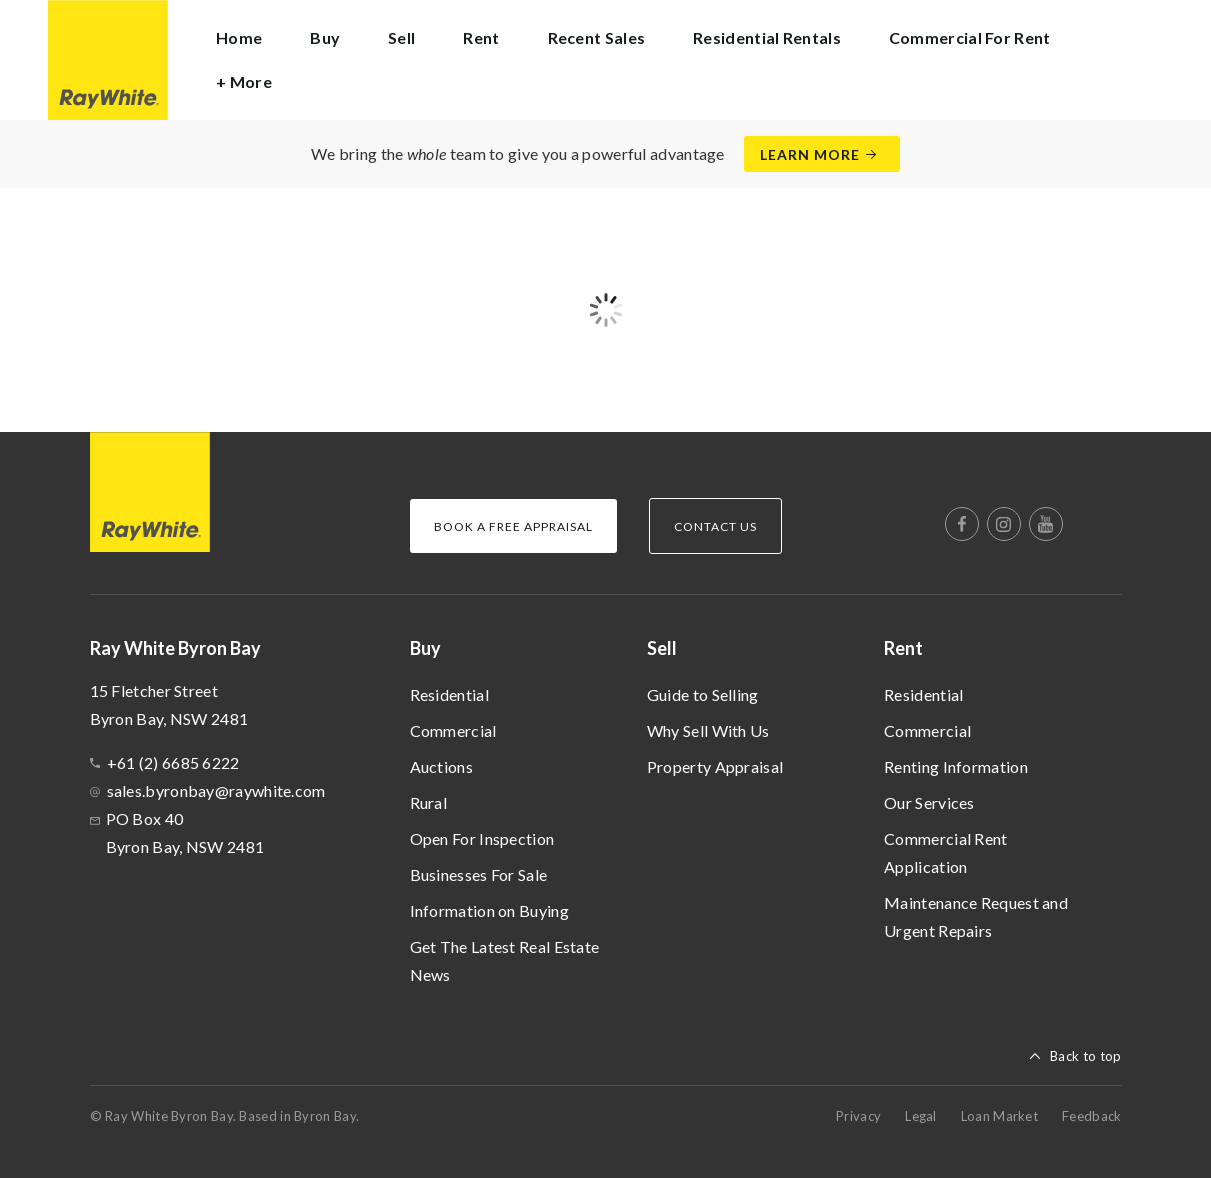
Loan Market (999, 1116)
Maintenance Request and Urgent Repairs (976, 916)
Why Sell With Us (708, 730)
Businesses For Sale (479, 874)
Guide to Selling (703, 694)
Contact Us (715, 526)
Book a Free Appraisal (513, 526)
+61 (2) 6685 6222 (173, 762)
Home (239, 37)
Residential (449, 694)
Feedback (1091, 1116)
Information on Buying (489, 910)
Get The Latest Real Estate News (505, 960)
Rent (903, 648)
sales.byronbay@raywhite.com (216, 790)
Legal (921, 1116)
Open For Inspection (482, 838)
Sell (662, 648)
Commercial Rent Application (946, 852)
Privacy (858, 1116)
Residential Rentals (767, 37)
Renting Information (956, 766)
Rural (429, 802)
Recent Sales (597, 37)
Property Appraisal (715, 766)
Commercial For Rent (970, 37)
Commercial (453, 730)
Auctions (441, 766)
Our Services (929, 802)
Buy (425, 648)
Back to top (1085, 1056)
